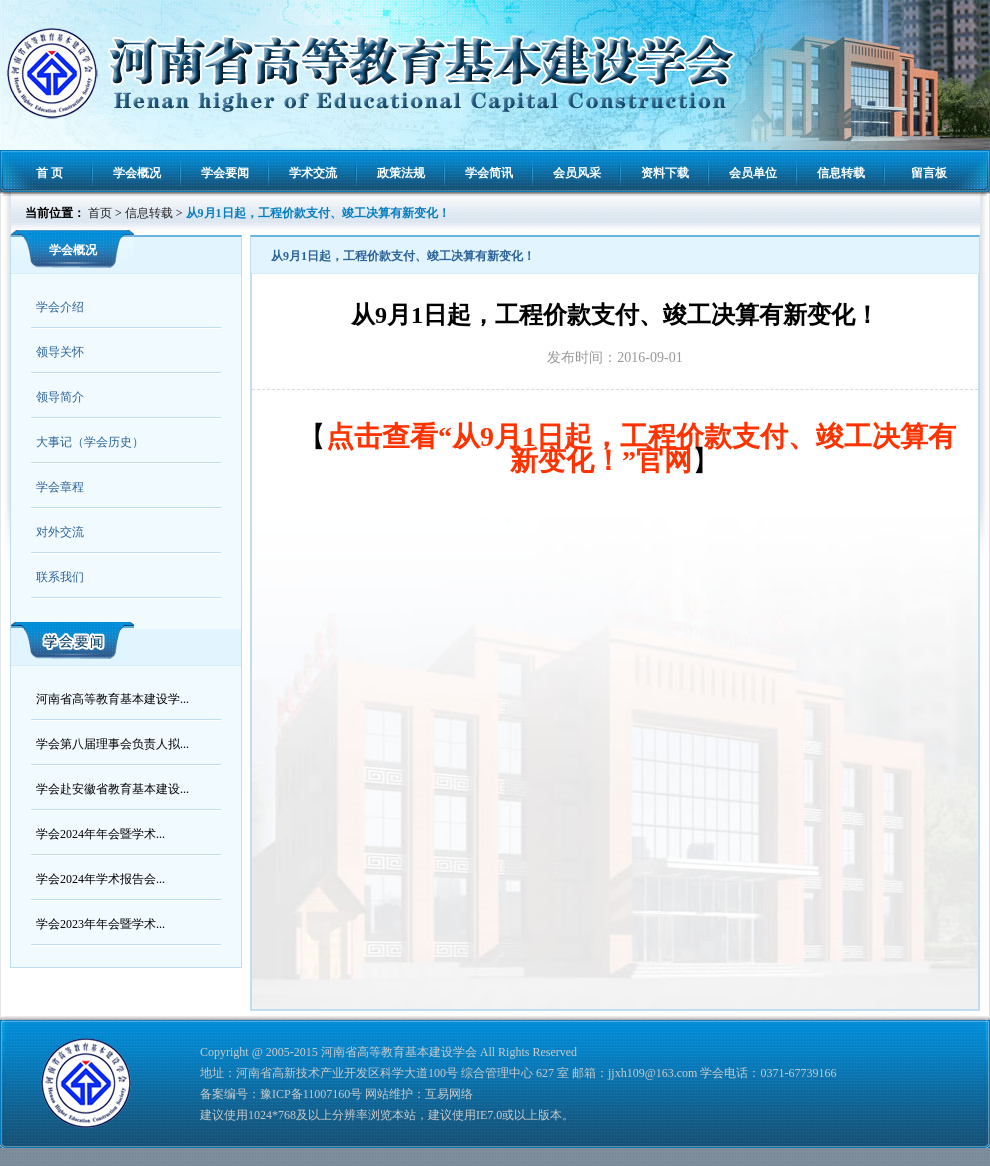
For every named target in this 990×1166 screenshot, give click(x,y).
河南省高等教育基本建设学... (112, 699)
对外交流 (60, 532)
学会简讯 (489, 173)
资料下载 (665, 173)
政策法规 (401, 173)
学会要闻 (225, 173)
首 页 (49, 173)
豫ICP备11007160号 (311, 1094)
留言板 (929, 173)
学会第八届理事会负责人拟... (112, 744)
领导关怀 (60, 352)
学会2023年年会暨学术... (100, 924)
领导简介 (60, 397)
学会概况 (137, 173)
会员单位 (753, 173)
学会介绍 (60, 307)
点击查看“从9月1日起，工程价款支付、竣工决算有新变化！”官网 (641, 448)
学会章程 (60, 487)
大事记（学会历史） (90, 442)
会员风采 (577, 173)
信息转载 (841, 173)
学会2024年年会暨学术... (100, 834)
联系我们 (60, 577)
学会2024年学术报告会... (100, 879)
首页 (100, 213)
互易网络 (449, 1094)
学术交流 (313, 173)
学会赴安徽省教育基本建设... (112, 789)
